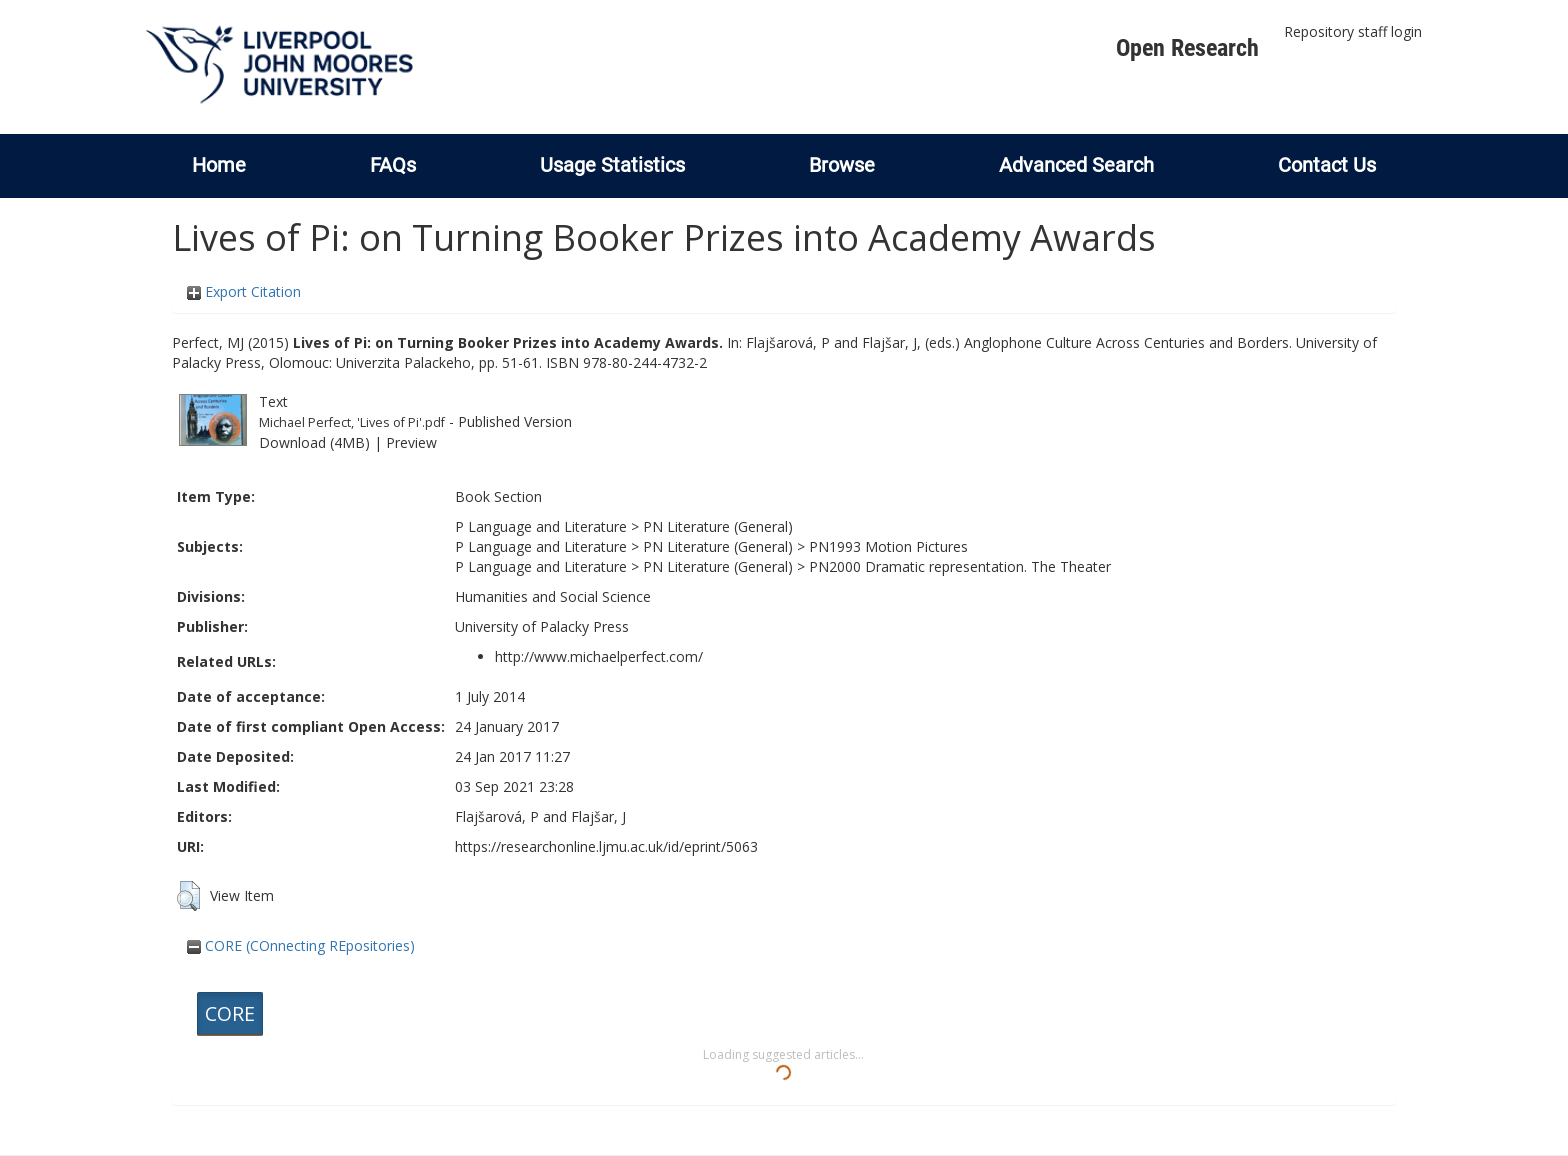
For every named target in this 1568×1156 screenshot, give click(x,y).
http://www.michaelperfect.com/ (599, 656)
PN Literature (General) (718, 526)
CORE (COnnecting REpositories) (301, 945)
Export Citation (244, 291)
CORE (230, 1013)
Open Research (1187, 48)
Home (219, 165)
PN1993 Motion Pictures (888, 546)
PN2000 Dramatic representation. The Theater (960, 566)
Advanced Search (1076, 165)
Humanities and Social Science (553, 596)
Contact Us (1327, 165)
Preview (411, 442)
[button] (188, 896)
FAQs (393, 165)
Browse (842, 165)
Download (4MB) (314, 442)
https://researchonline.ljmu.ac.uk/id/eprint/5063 (606, 846)
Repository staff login (1353, 31)
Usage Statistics (612, 165)
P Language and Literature (541, 526)
